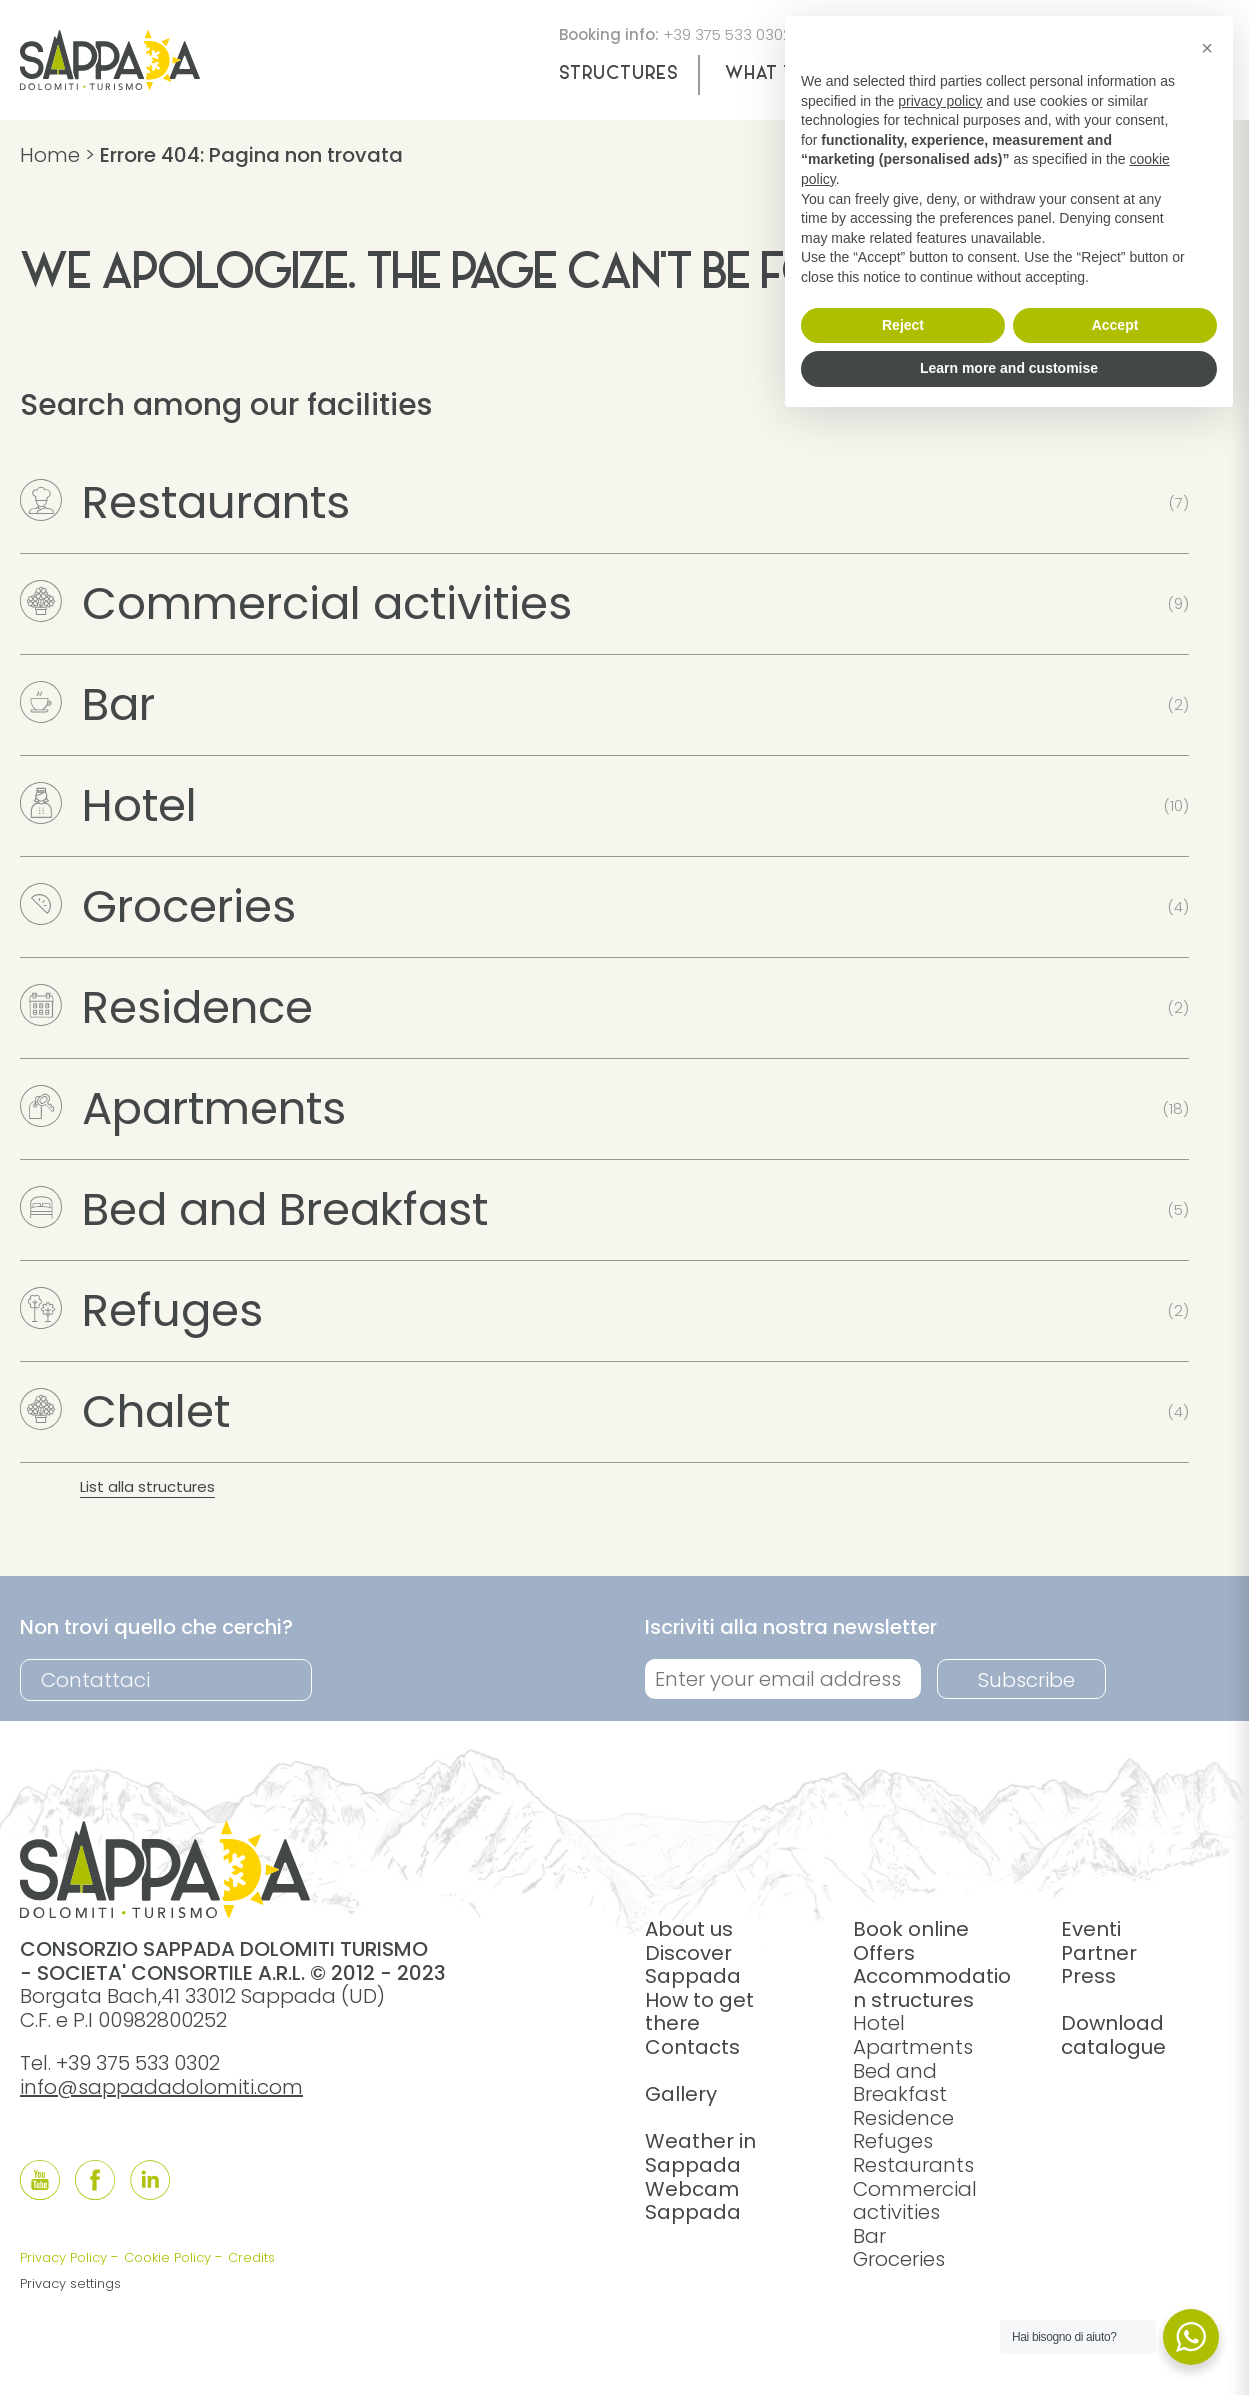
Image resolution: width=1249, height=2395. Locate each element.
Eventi (1091, 1929)
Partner (1099, 1953)
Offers (884, 1953)
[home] (110, 83)
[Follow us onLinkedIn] (150, 2180)
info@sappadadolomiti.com (161, 2087)
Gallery (681, 2094)
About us (689, 1929)
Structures (618, 74)
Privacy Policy (63, 2257)
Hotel (108, 805)
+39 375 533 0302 (727, 34)
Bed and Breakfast (254, 1209)
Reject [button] (903, 325)
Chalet (125, 1411)
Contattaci (95, 1680)
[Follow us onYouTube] (40, 2180)
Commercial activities (296, 603)
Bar (87, 704)
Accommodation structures (932, 1988)
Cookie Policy (167, 2257)
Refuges (141, 1310)
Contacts (692, 2047)
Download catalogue (1113, 2035)
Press (1088, 1976)
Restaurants (185, 502)
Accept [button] (1115, 325)
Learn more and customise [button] (1009, 368)
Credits (251, 2257)
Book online (911, 1929)
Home (50, 155)
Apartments (183, 1108)
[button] (1207, 48)
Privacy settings (70, 2283)
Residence (166, 1007)
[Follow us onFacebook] (95, 2180)
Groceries (158, 906)
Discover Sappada (693, 1965)
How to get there (699, 2012)
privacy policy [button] (940, 101)
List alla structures (147, 1486)
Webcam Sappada (693, 2201)
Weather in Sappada (700, 2153)
